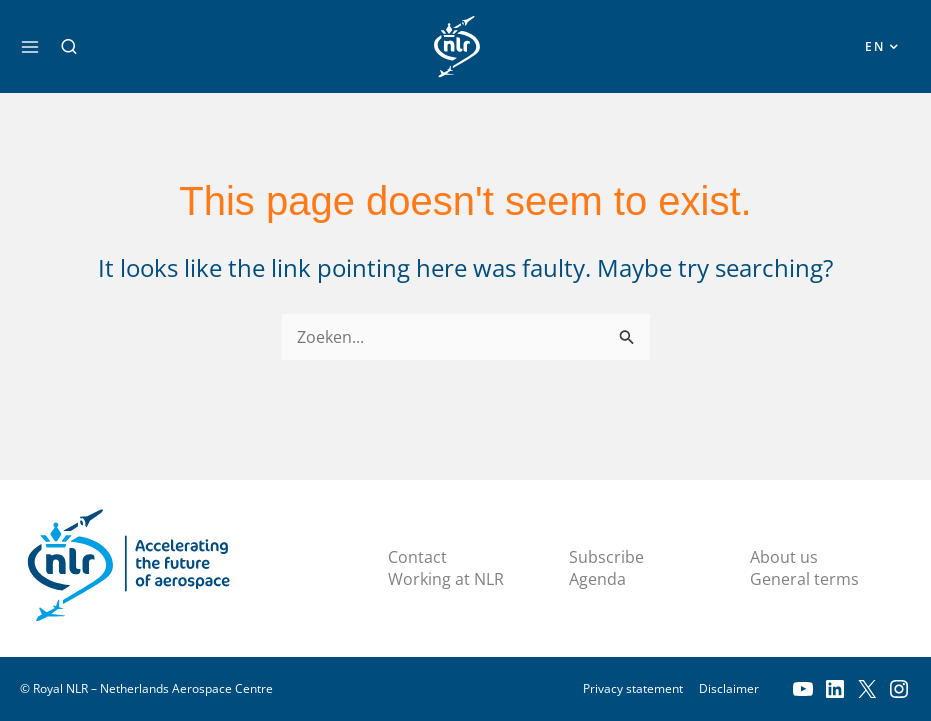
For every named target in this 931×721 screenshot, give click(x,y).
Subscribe (606, 557)
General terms (804, 580)
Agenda (597, 580)
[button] (69, 47)
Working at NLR (446, 580)
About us (784, 557)
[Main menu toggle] (30, 47)
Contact (417, 557)
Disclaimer (729, 688)
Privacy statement (633, 688)
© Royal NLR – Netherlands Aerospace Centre (146, 688)
